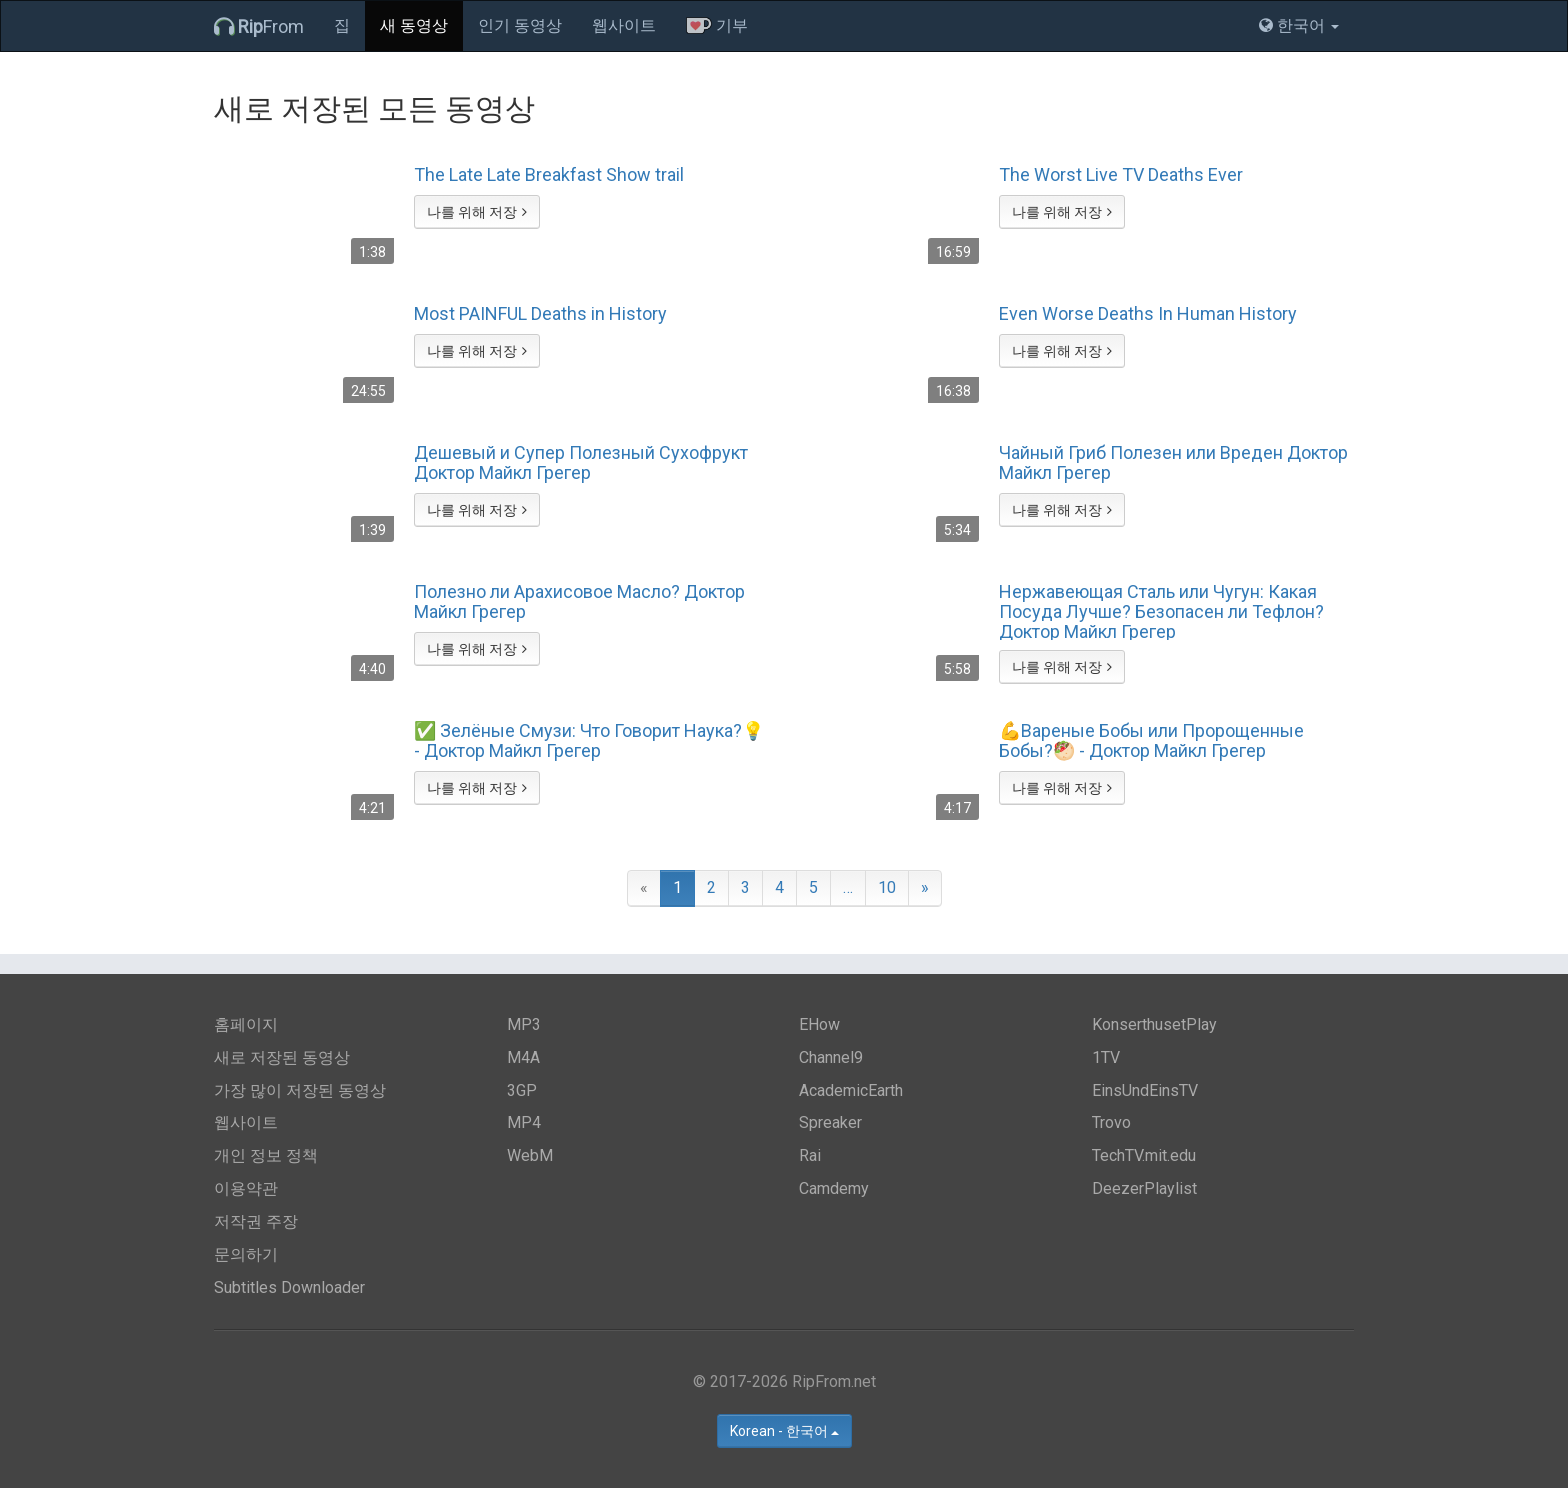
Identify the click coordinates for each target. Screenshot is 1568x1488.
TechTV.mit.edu (1144, 1155)
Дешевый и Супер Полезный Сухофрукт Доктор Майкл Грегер (581, 463)
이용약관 (246, 1188)
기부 (717, 25)
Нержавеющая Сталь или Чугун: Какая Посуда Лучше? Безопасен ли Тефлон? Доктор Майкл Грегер (1161, 611)
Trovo (1111, 1122)
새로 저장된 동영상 (282, 1057)
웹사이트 (624, 25)
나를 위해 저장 (477, 212)
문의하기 (246, 1254)
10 (887, 887)
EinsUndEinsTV (1145, 1090)
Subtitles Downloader (289, 1287)
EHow (819, 1024)
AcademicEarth (851, 1090)
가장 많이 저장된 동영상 (300, 1090)
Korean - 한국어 (784, 1431)
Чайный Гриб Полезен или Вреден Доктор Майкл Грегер (1173, 463)
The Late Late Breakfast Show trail (549, 175)
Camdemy (834, 1188)
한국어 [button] (1299, 25)
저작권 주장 (256, 1221)
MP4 (524, 1122)
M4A (523, 1057)
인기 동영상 (520, 25)
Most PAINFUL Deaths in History (540, 314)
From (259, 26)
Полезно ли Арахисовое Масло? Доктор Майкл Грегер (579, 602)
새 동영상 (414, 25)
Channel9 (831, 1057)
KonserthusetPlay (1154, 1024)
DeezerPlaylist (1144, 1188)
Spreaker (830, 1122)
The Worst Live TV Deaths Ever (1121, 175)
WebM (530, 1155)
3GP (522, 1090)
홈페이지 (246, 1024)
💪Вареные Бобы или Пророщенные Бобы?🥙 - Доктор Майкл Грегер (1151, 741)
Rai (810, 1155)
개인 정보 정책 (266, 1155)
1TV (1106, 1057)
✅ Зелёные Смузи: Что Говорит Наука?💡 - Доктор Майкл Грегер (589, 741)
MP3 (524, 1024)
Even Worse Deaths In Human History (1148, 314)
